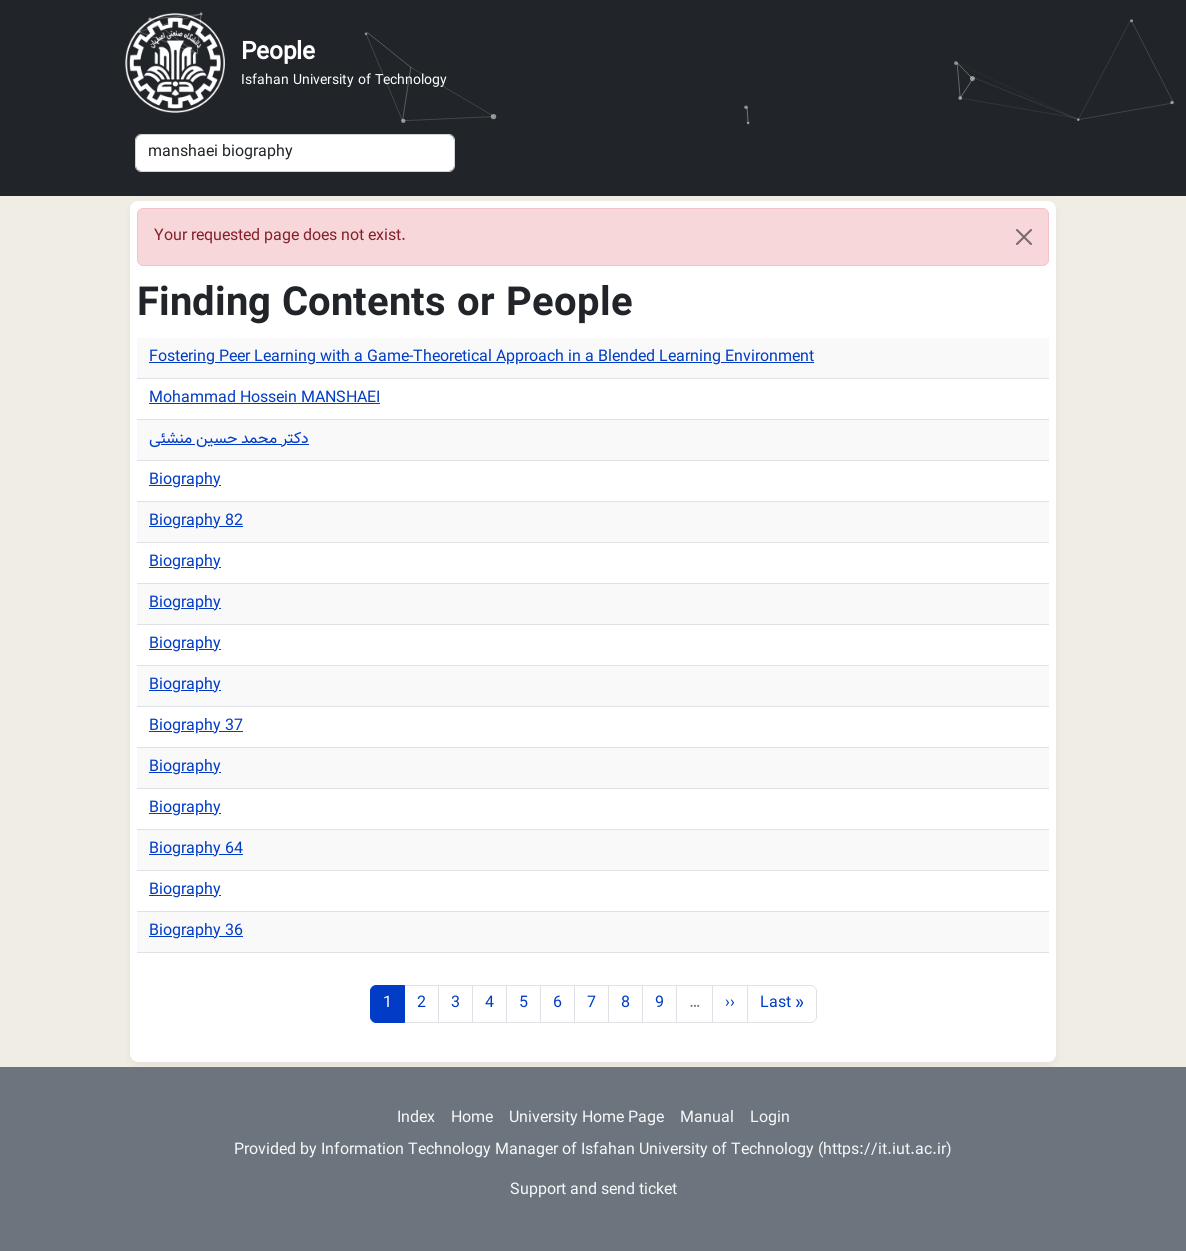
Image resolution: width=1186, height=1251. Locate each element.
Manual (707, 1118)
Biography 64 (196, 849)
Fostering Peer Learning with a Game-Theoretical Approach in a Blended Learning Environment (481, 357)
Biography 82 (196, 521)
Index (416, 1118)
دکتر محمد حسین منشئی (229, 439)
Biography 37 (196, 726)
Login (770, 1118)
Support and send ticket (593, 1190)
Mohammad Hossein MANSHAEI (264, 398)
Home (472, 1118)
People (278, 53)
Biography (185, 480)
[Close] (1024, 237)
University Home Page (586, 1118)
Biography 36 (196, 931)
